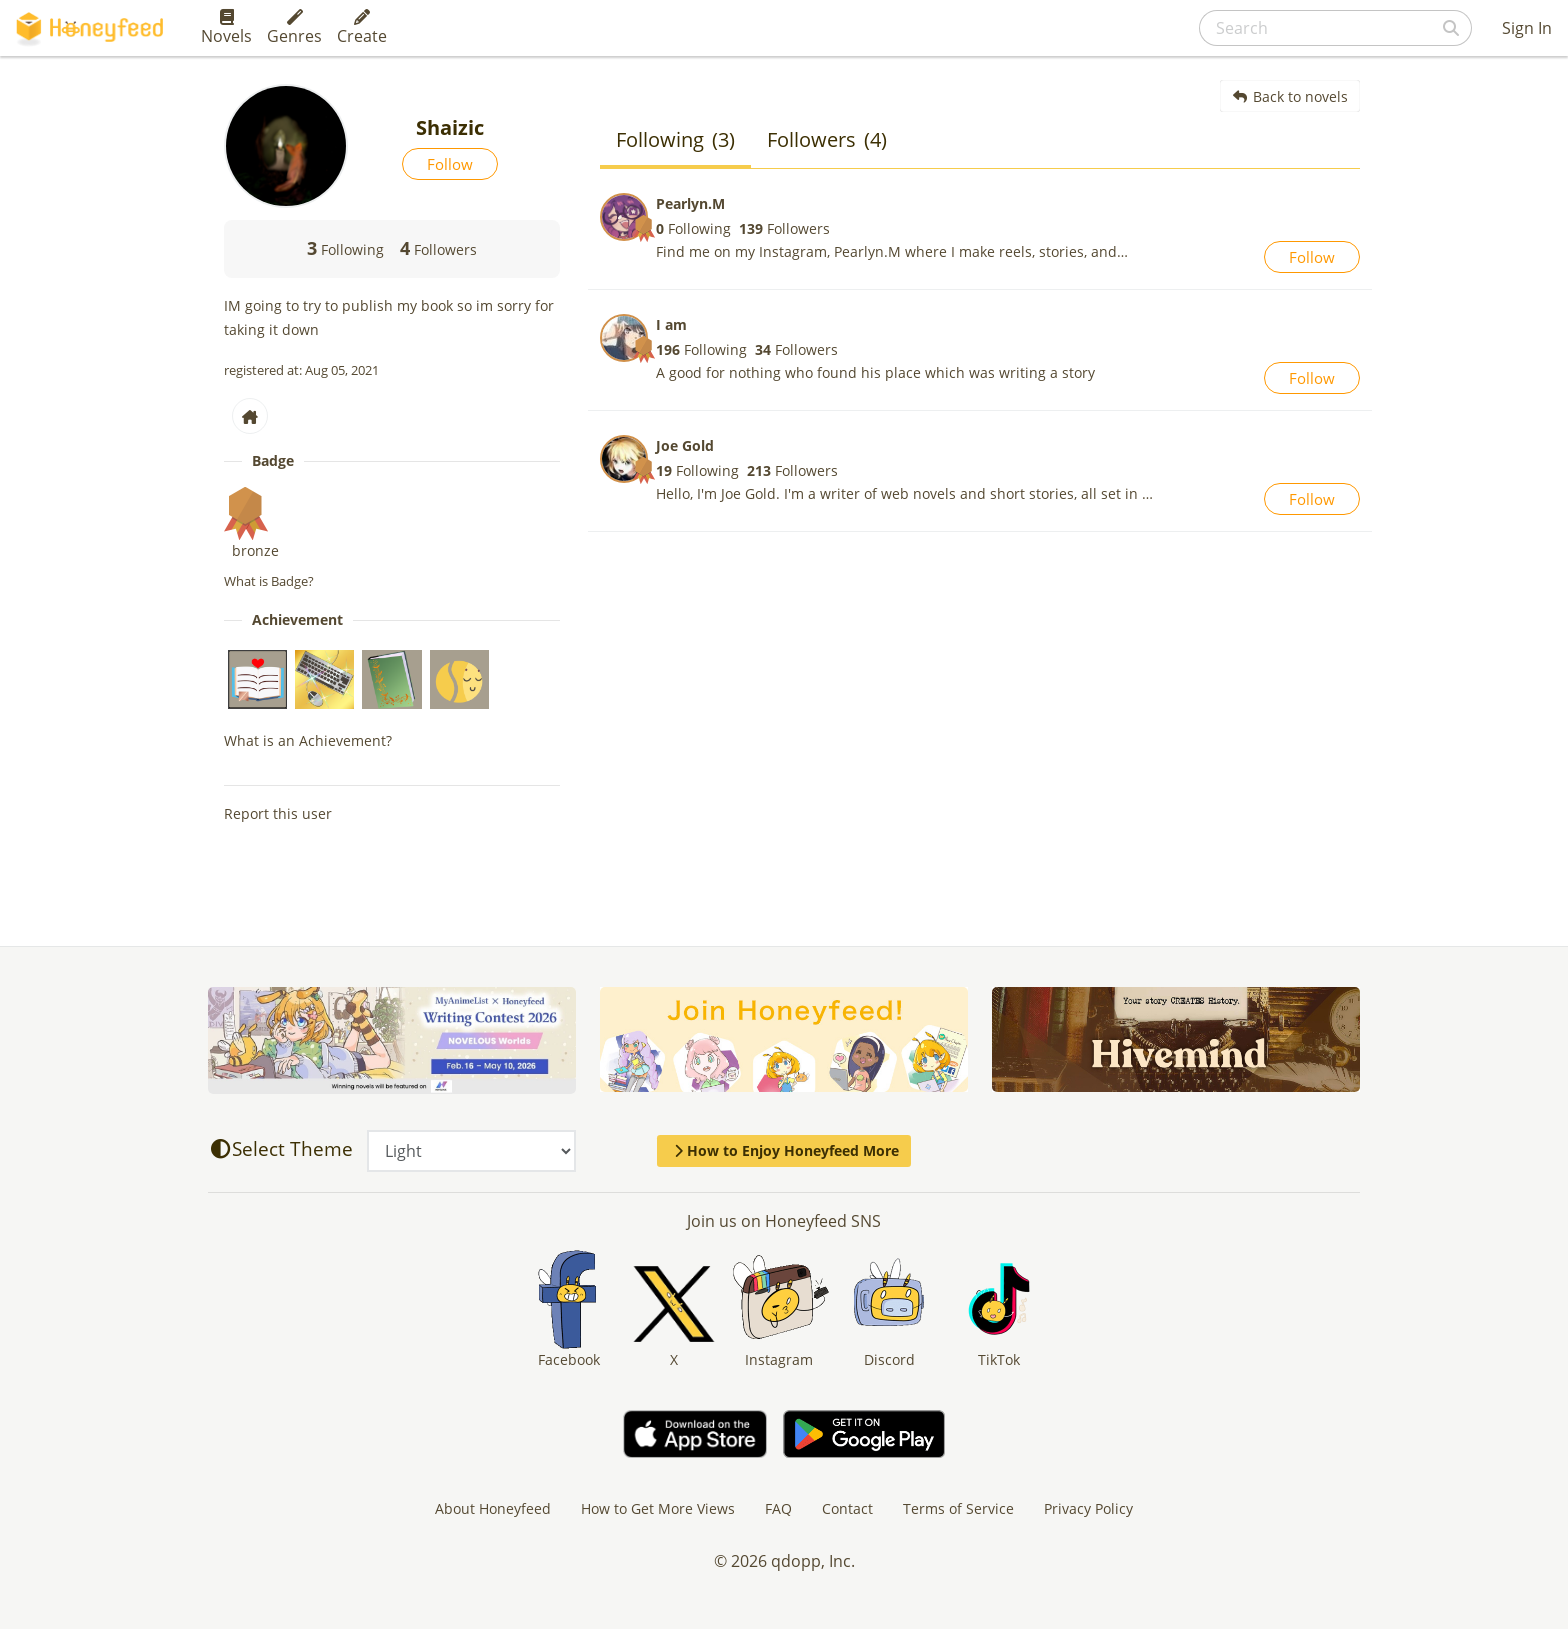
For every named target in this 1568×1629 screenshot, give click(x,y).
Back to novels (1290, 96)
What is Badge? (269, 581)
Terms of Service (958, 1508)
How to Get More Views (658, 1508)
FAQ (778, 1508)
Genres (294, 28)
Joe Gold (685, 445)
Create (362, 28)
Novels (226, 28)
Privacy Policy (1088, 1508)
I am (671, 324)
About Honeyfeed (493, 1508)
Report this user (278, 813)
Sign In (1527, 28)
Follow (450, 164)
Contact (847, 1508)
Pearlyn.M (690, 203)
